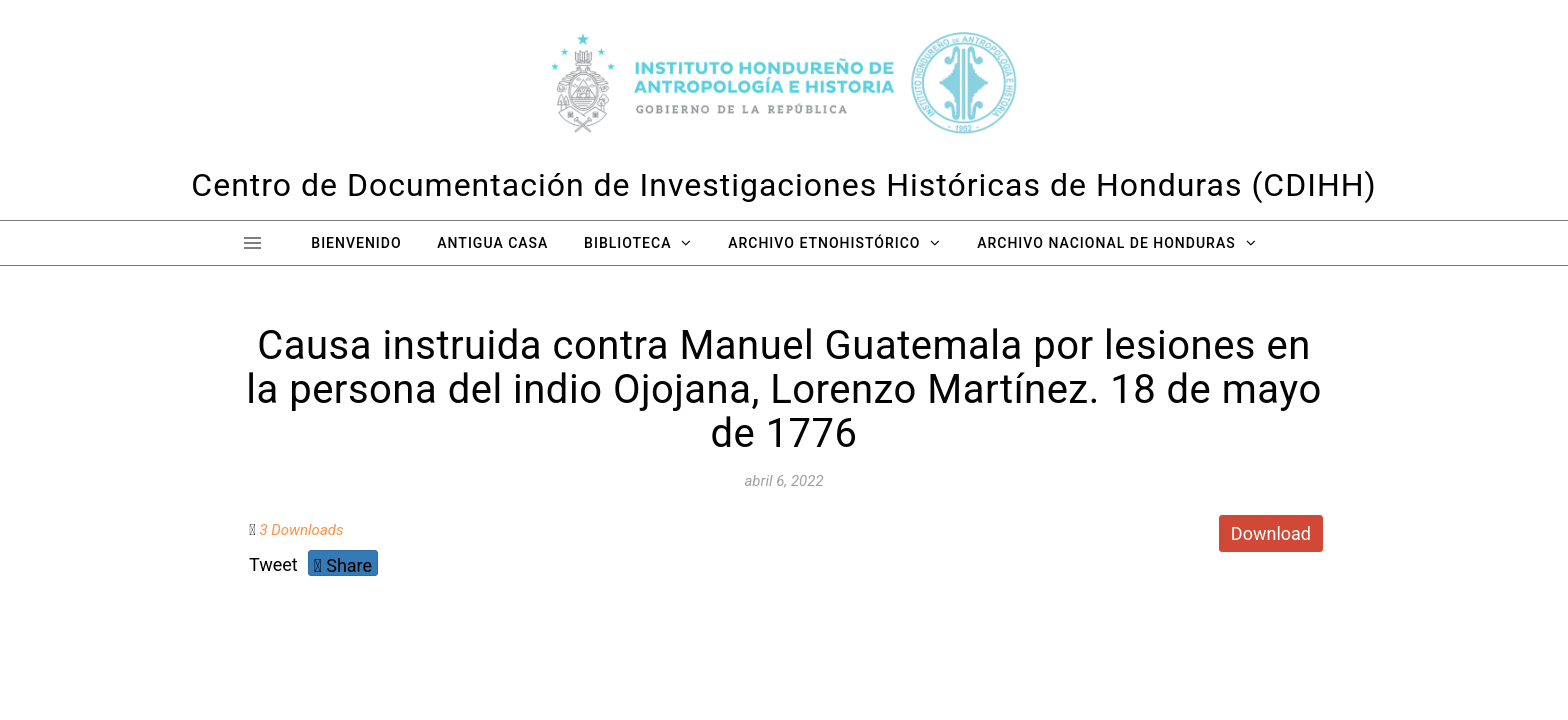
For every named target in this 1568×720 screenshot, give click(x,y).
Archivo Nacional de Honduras (1106, 243)
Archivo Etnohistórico (824, 243)
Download (1271, 533)
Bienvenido (356, 243)
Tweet (273, 564)
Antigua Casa (492, 243)
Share (343, 565)
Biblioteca (627, 243)
